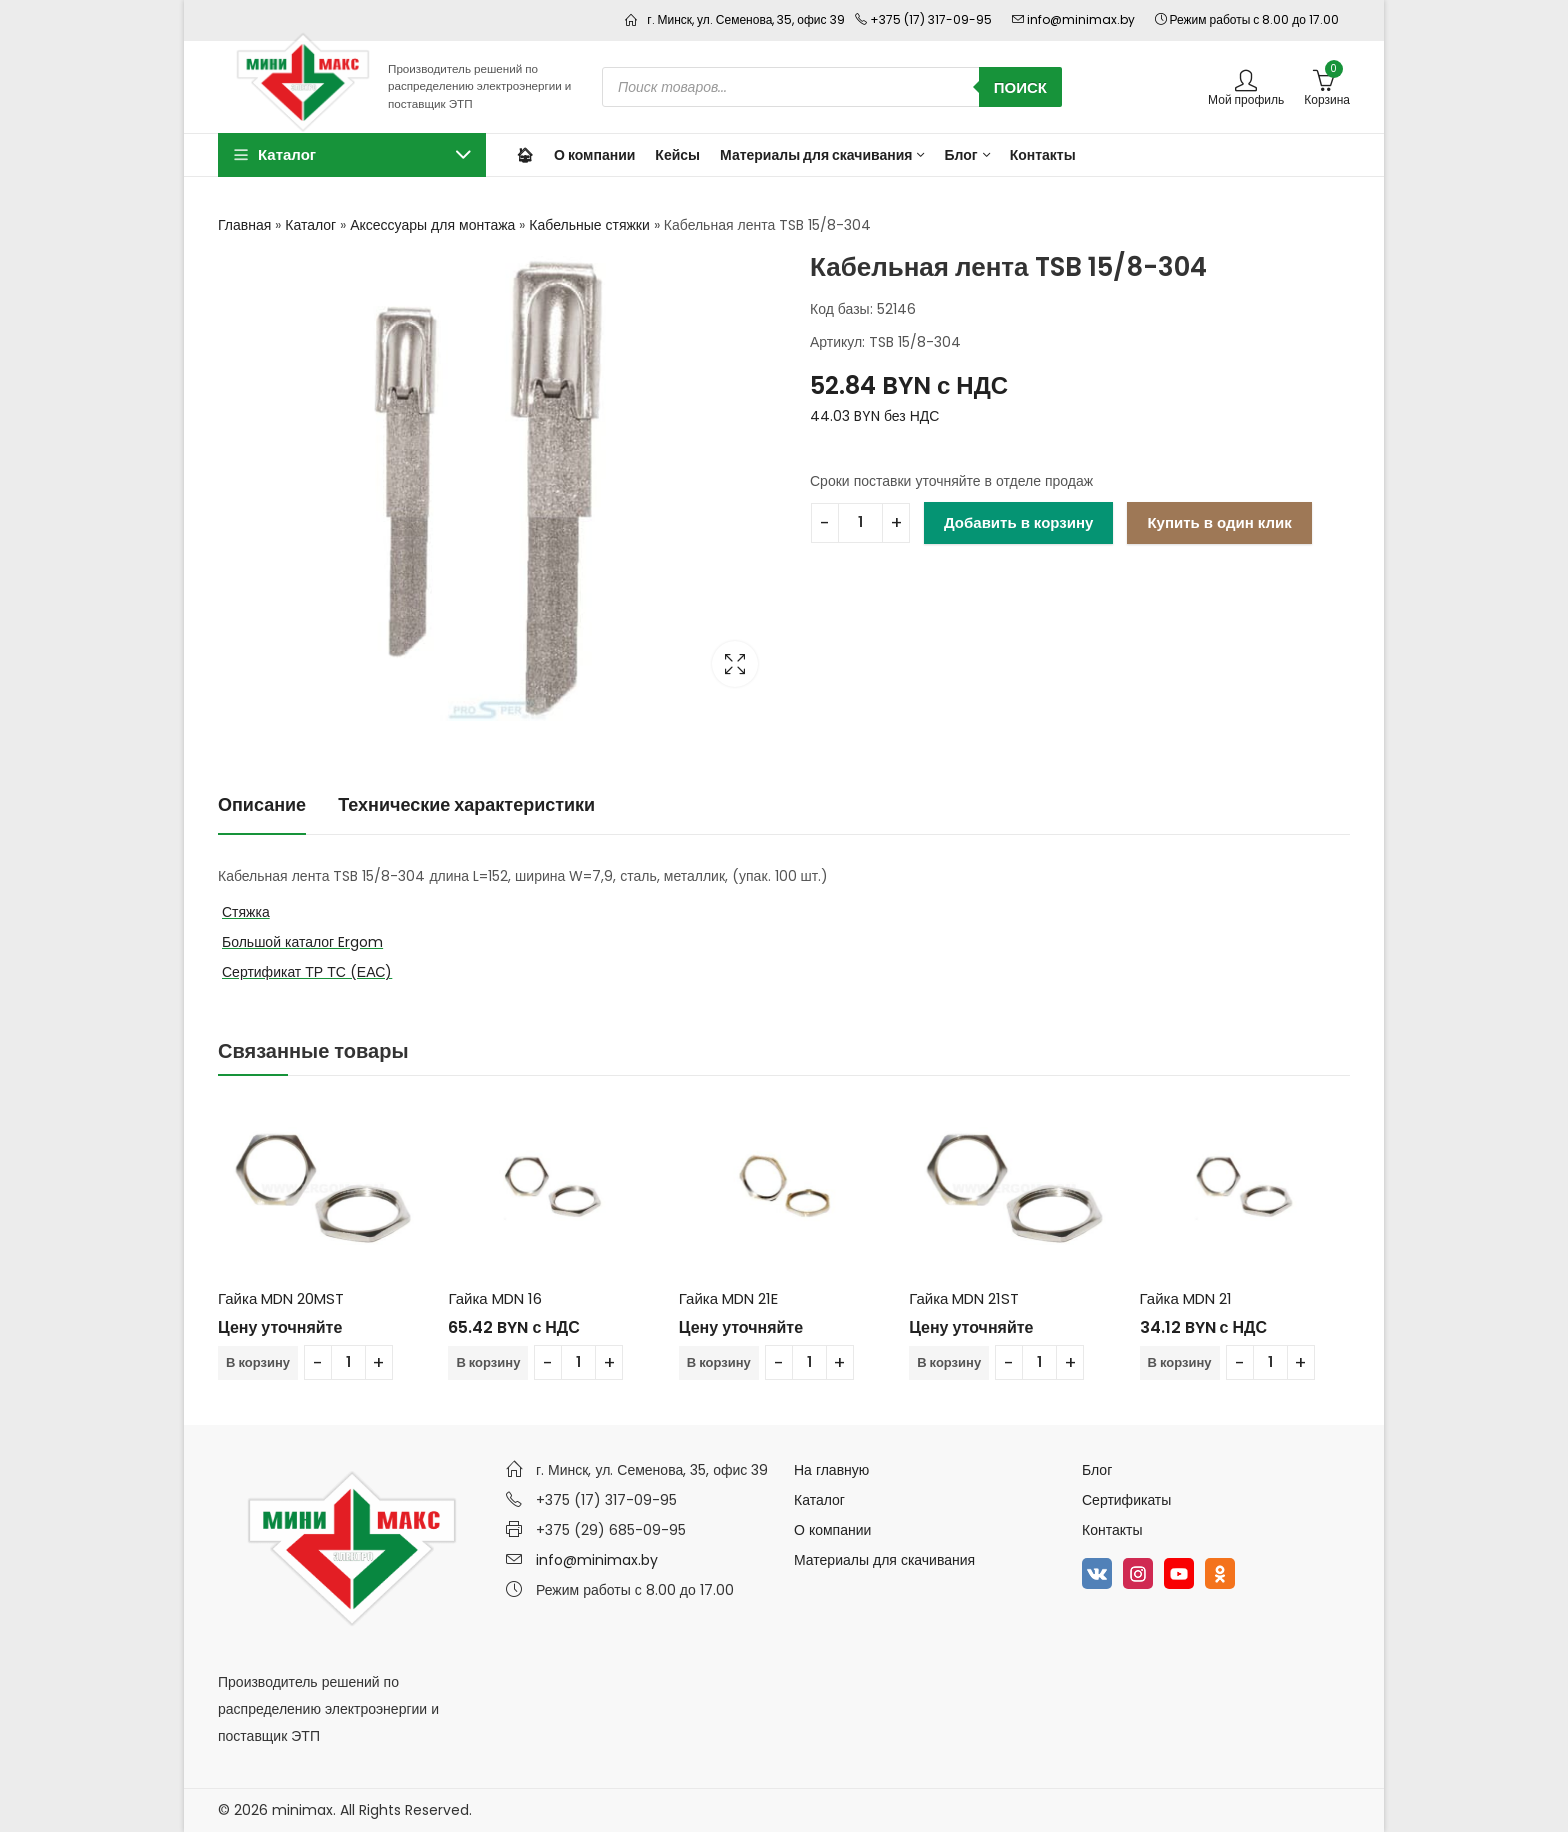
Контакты (1112, 1530)
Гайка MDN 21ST (964, 1298)
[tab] (262, 805)
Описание (262, 804)
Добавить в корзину (1018, 522)
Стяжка (246, 912)
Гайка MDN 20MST (281, 1298)
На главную (831, 1470)
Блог (1097, 1470)
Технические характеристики (466, 804)
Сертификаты (1126, 1500)
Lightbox (735, 664)
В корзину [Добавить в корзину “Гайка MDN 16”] (488, 1362)
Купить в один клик (1219, 522)
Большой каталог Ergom (302, 942)
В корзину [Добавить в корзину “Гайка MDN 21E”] (719, 1362)
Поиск (1020, 87)
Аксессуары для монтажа (432, 225)
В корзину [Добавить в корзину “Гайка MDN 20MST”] (258, 1362)
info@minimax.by (597, 1560)
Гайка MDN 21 (1186, 1298)
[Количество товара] (860, 523)
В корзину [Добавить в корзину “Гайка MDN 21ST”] (949, 1362)
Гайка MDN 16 (494, 1298)
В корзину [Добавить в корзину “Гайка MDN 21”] (1180, 1362)
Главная (244, 225)
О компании (832, 1530)
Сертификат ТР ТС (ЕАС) (307, 972)
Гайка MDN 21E (728, 1298)
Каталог (310, 225)
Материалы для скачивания (884, 1560)
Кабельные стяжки (589, 225)
